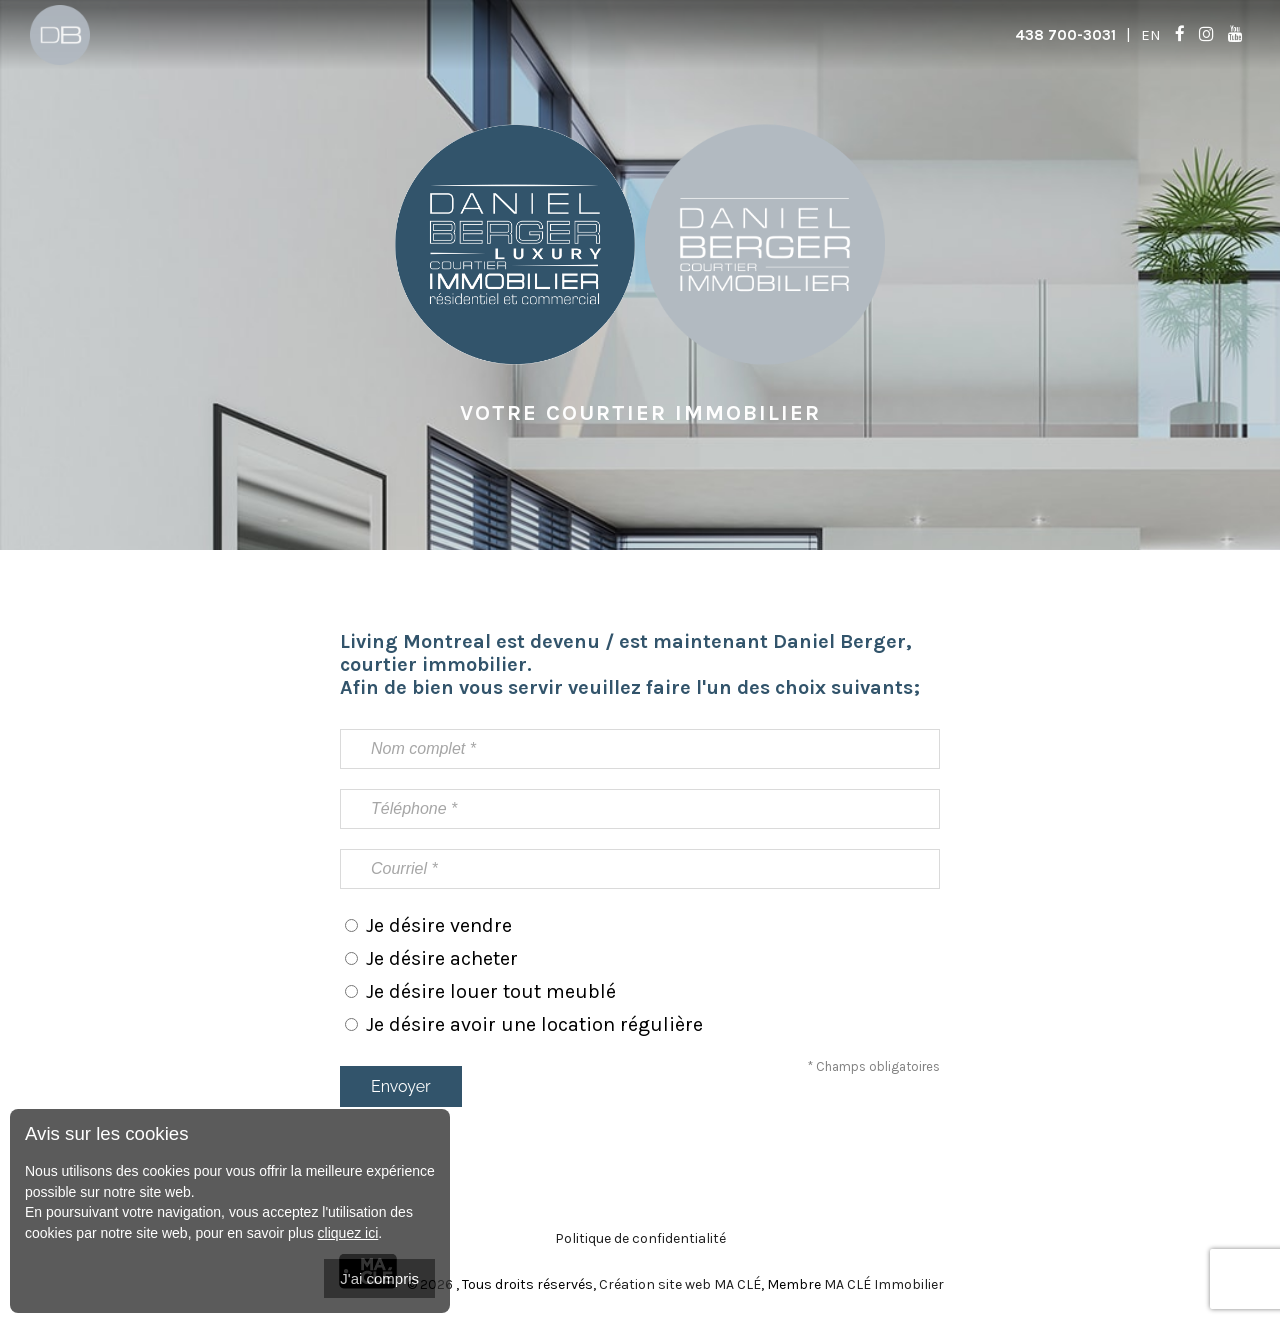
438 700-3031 (1065, 35)
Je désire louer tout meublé (491, 991)
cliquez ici (348, 1233)
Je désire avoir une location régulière (534, 1024)
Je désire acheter (442, 958)
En (1151, 35)
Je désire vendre (439, 925)
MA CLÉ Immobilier (884, 1284)
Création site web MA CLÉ (680, 1284)
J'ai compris (379, 1278)
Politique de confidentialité (640, 1238)
